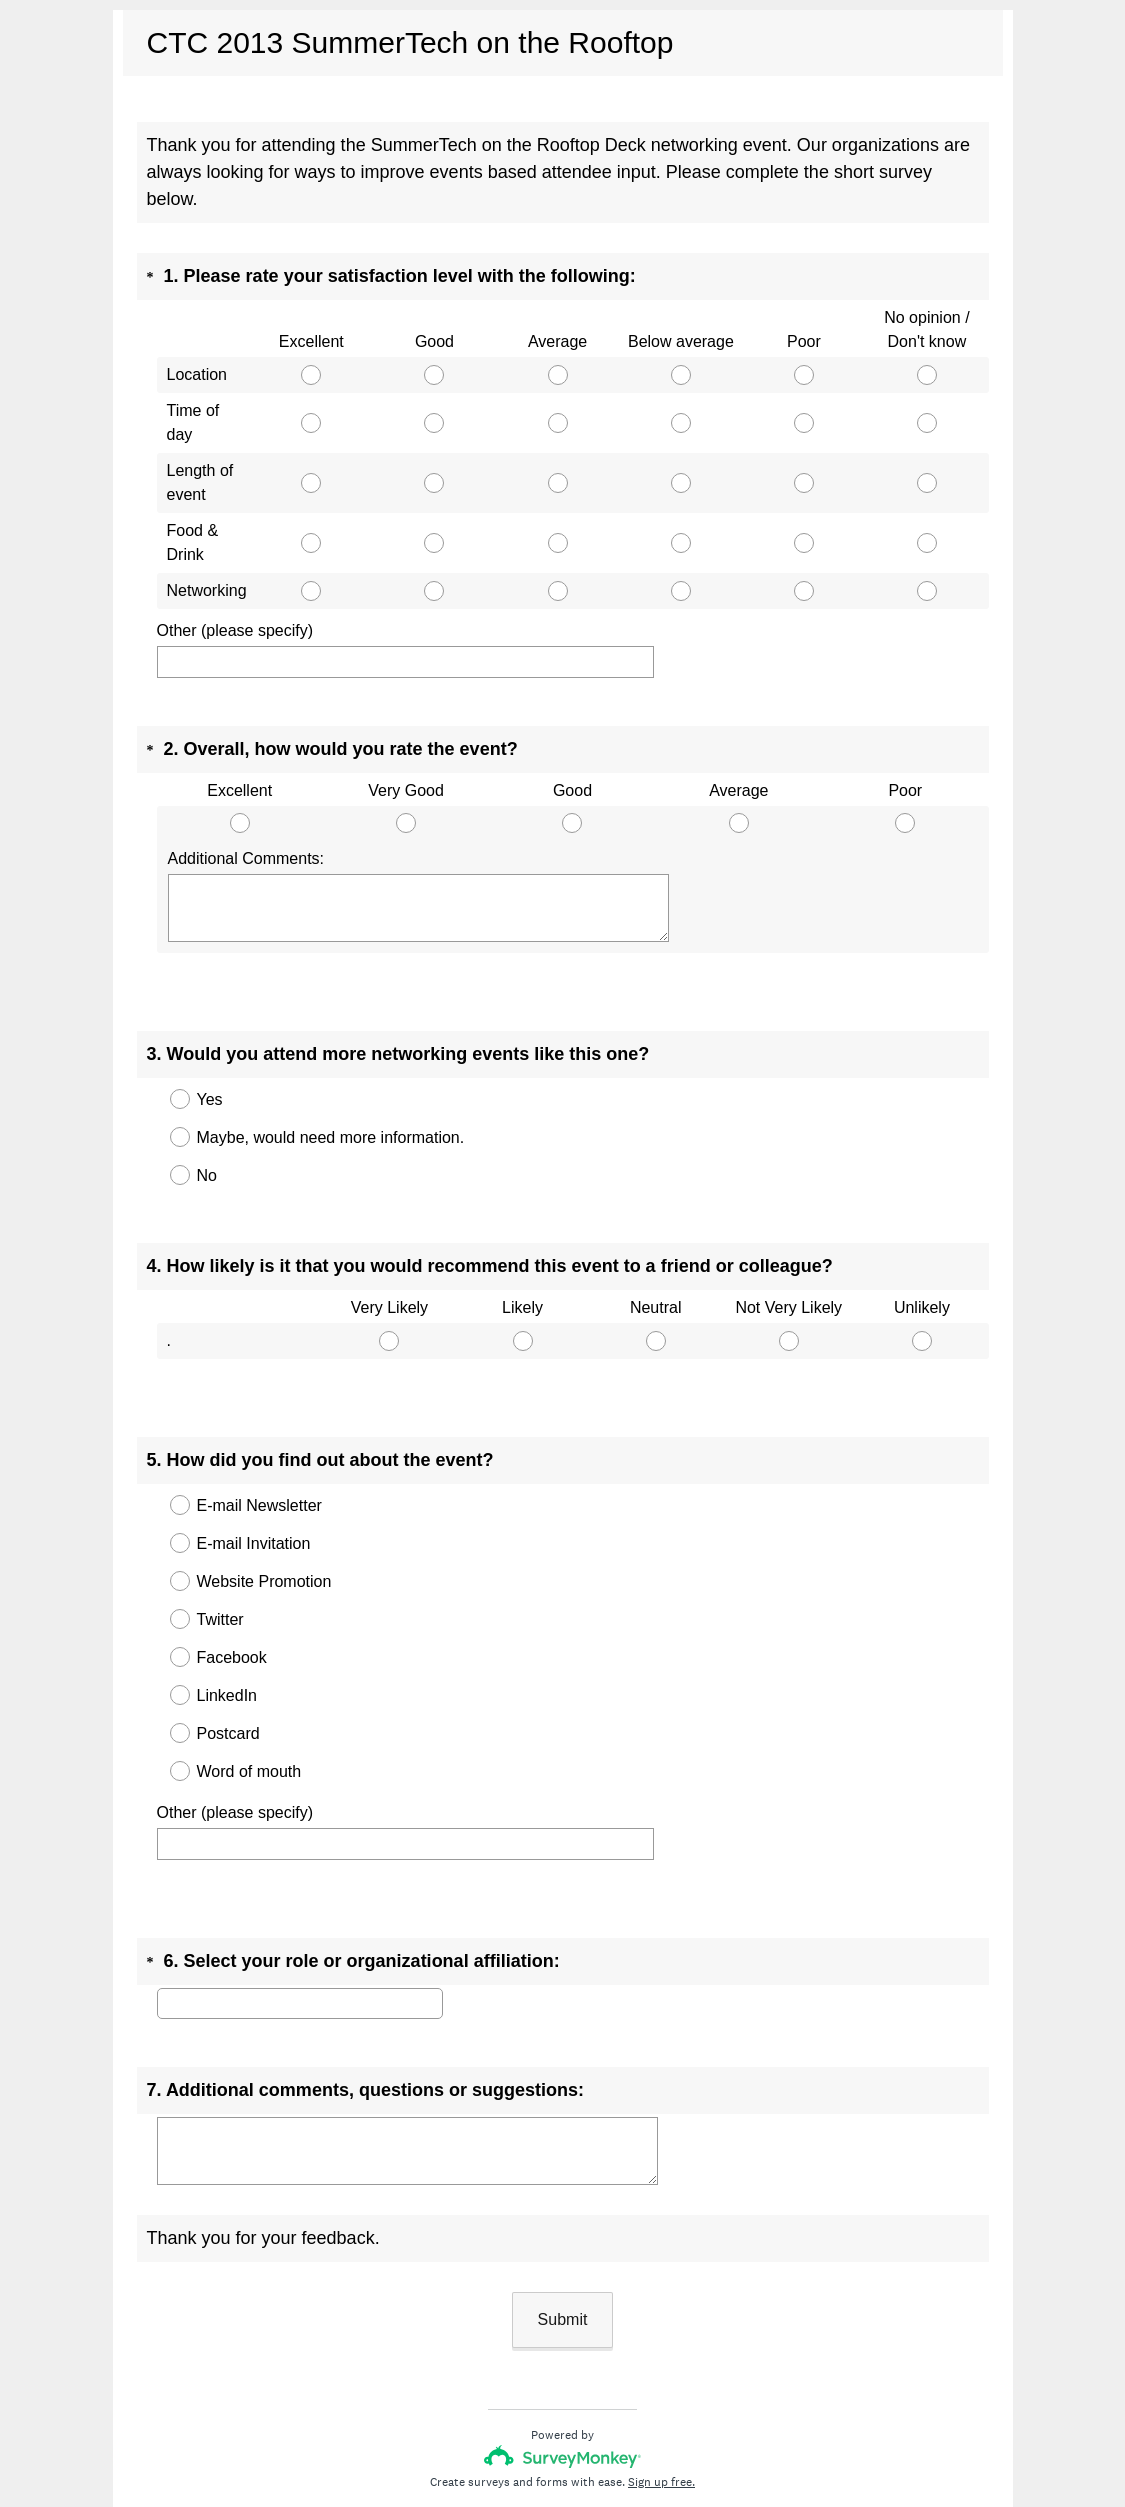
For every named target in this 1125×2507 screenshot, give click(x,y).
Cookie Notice (589, 2432)
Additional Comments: (246, 840)
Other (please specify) (235, 630)
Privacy (518, 2432)
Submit (563, 2211)
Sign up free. (661, 2374)
